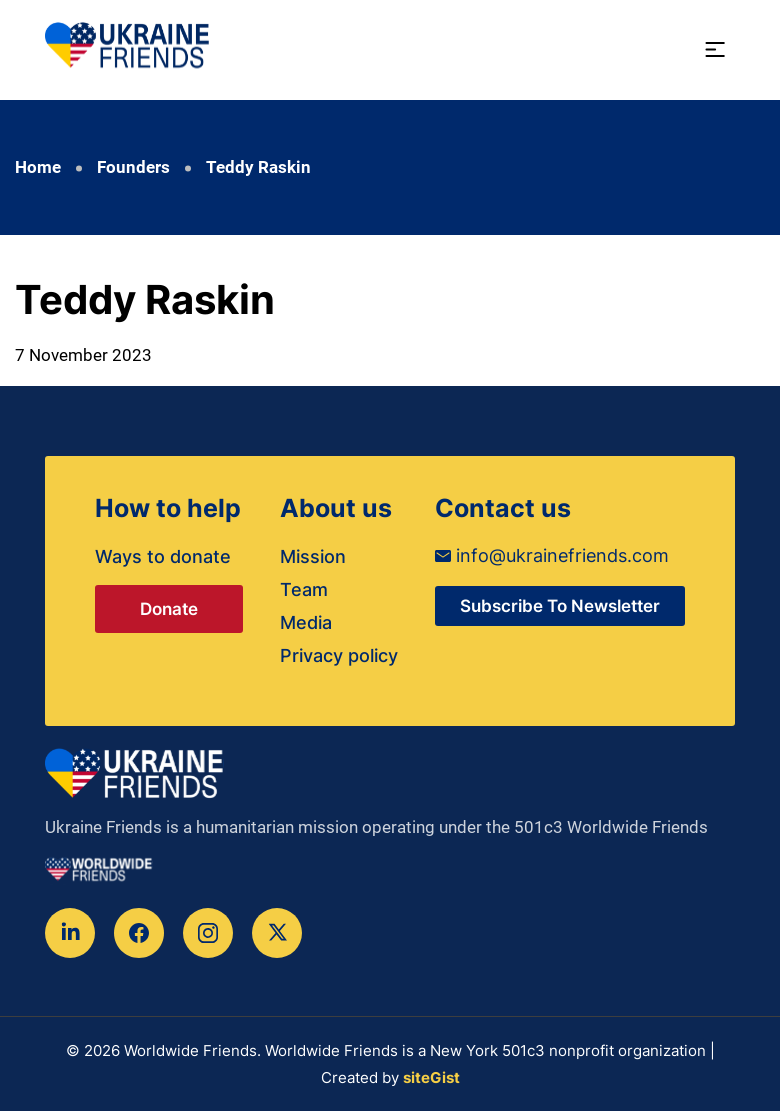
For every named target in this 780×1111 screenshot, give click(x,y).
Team (304, 589)
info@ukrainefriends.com (552, 555)
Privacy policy (339, 655)
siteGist (431, 1077)
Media (306, 622)
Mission (313, 556)
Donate (169, 609)
